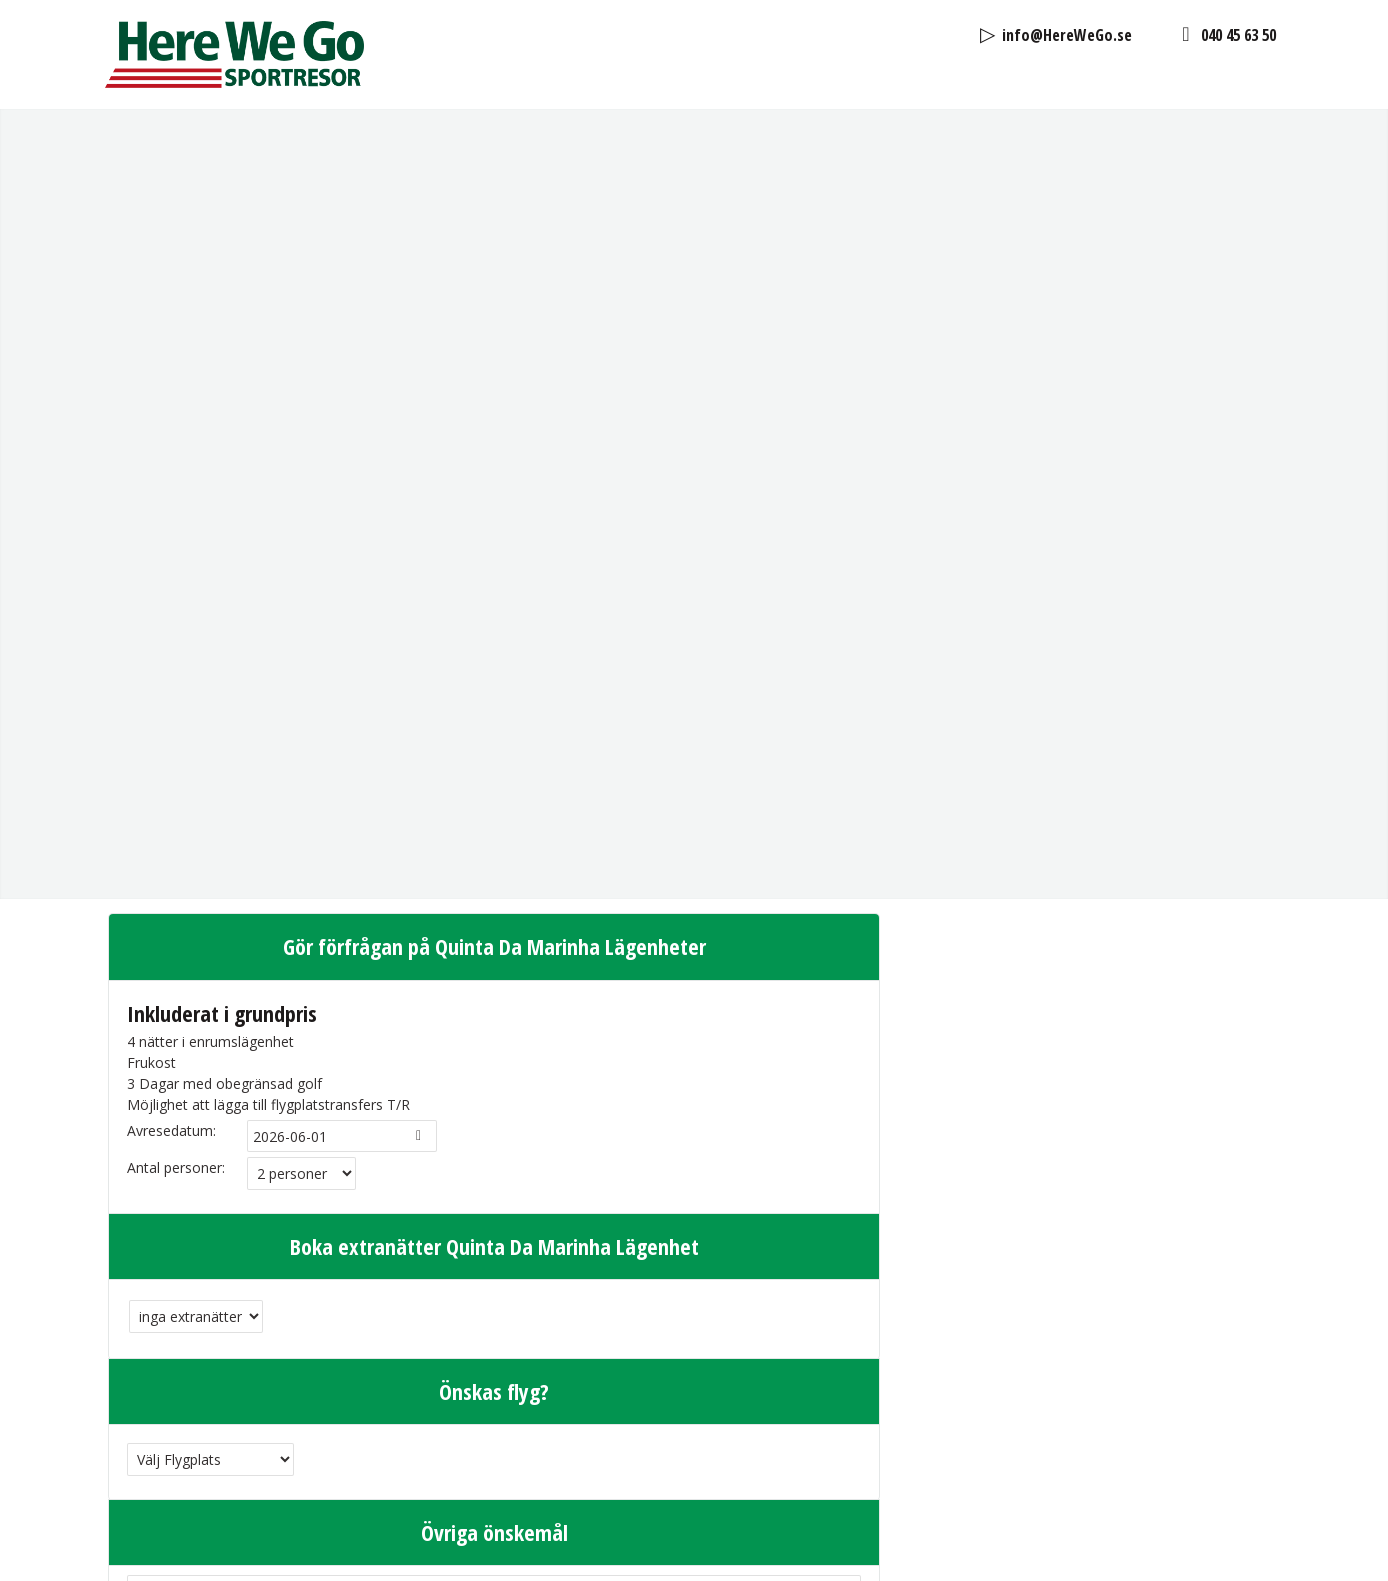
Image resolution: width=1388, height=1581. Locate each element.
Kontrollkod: (166, 1465)
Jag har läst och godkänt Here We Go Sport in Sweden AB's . (405, 1408)
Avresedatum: (171, 562)
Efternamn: (162, 1290)
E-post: (149, 1327)
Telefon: (153, 1364)
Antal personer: (176, 599)
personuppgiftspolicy (597, 1408)
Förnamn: (158, 1252)
